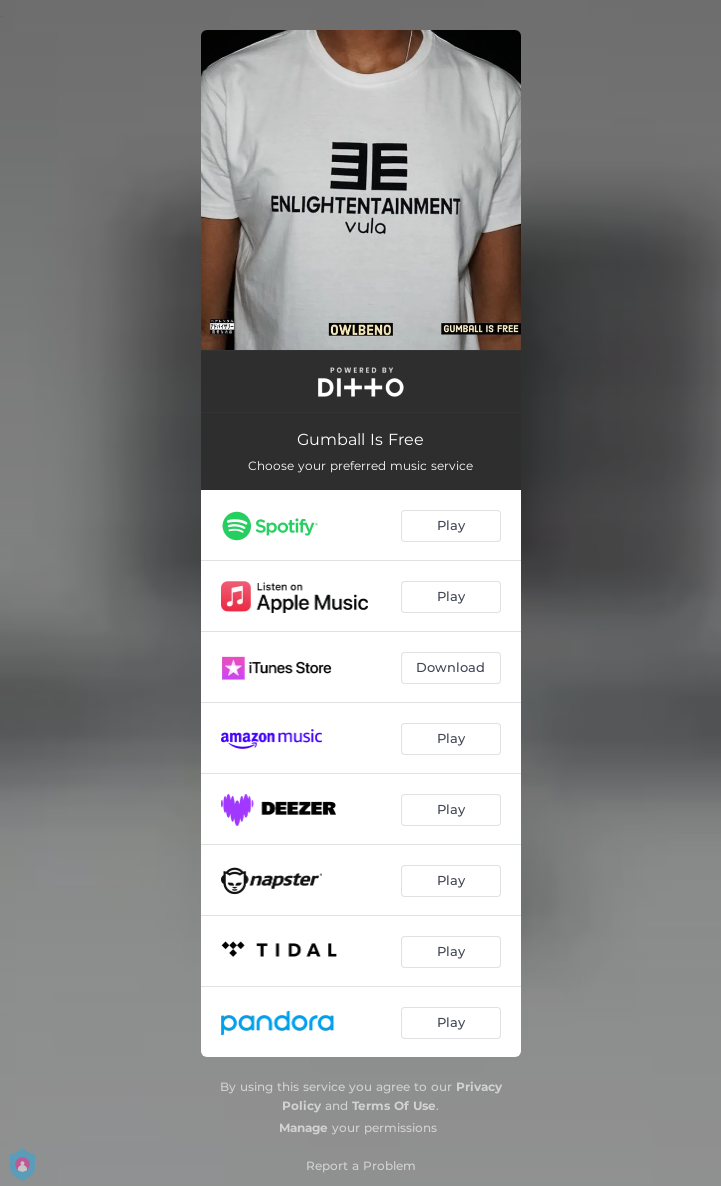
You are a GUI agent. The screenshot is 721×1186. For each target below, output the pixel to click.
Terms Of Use (394, 1105)
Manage (303, 1127)
